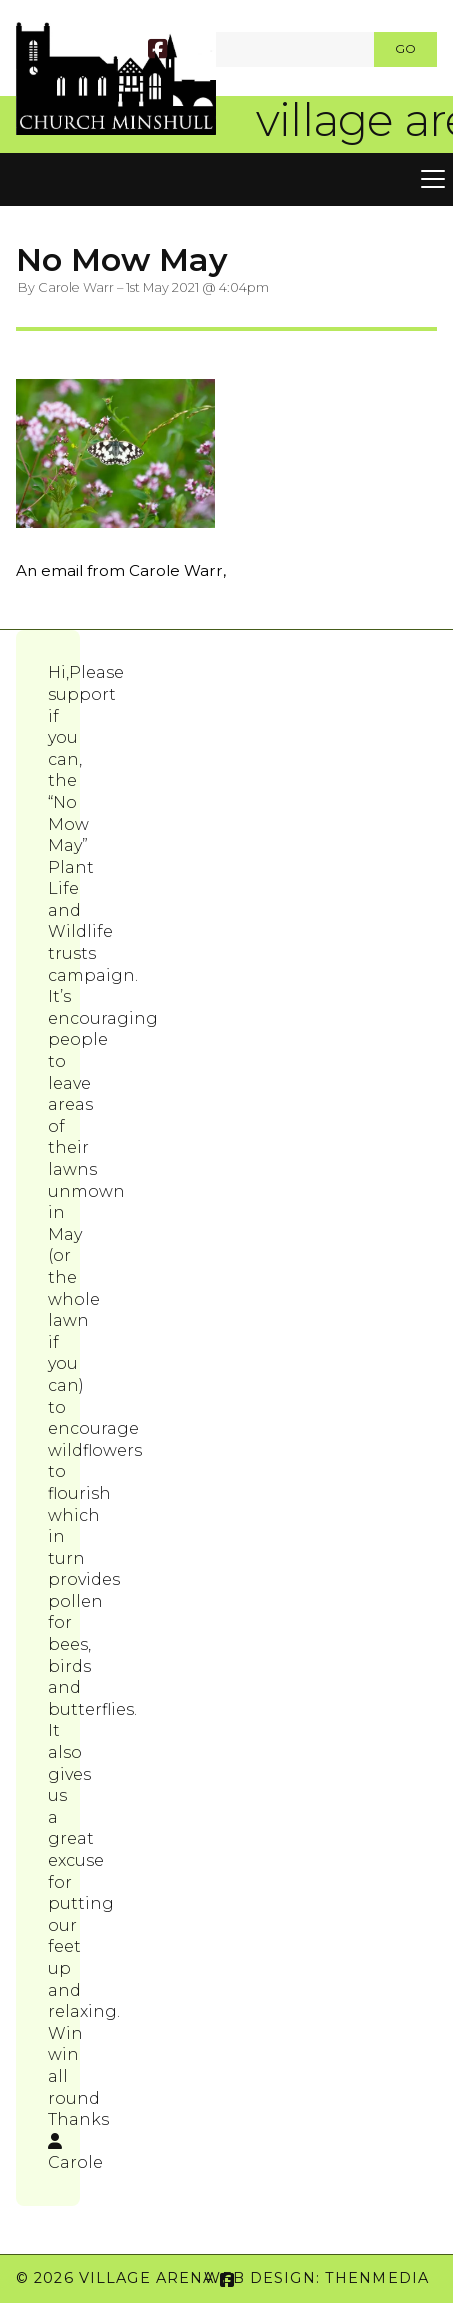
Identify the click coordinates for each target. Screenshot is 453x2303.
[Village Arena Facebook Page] (157, 51)
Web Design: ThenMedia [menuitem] (316, 2278)
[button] (226, 180)
